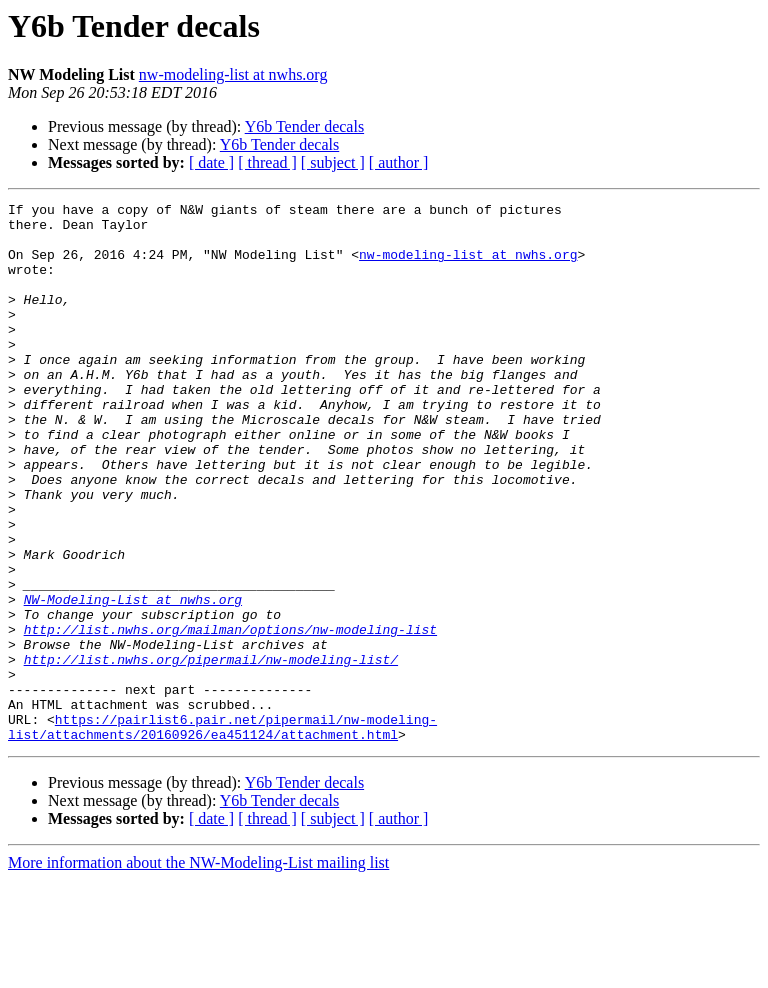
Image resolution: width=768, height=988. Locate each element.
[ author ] (399, 162)
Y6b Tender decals (304, 126)
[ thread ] (267, 162)
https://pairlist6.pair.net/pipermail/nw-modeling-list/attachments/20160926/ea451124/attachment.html (222, 833)
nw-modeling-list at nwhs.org (233, 74)
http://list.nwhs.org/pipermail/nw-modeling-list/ (211, 752)
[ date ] (211, 162)
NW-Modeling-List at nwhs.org (133, 680)
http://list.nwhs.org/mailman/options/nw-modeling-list (230, 716)
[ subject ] (333, 162)
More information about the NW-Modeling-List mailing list (198, 970)
